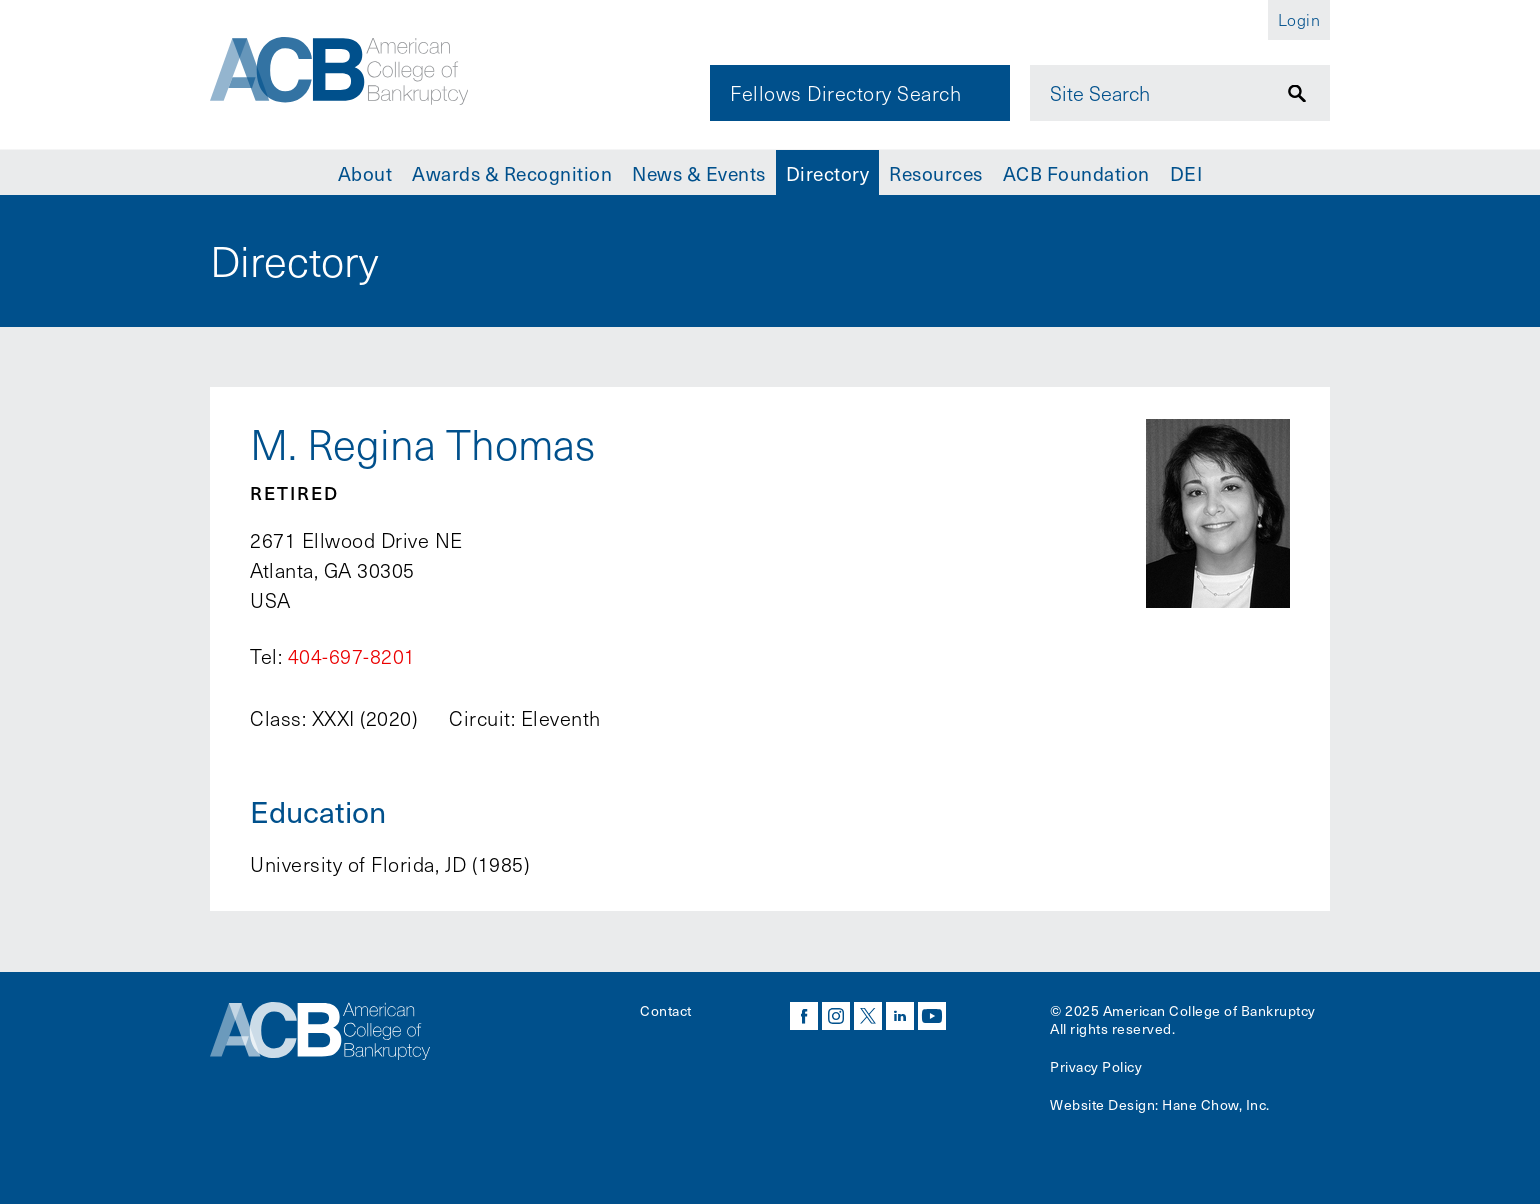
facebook (804, 1016)
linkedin (900, 1016)
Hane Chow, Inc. (1216, 1104)
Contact (666, 1010)
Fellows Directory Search (845, 93)
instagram (836, 1016)
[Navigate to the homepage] (347, 73)
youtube (932, 1016)
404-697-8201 (352, 656)
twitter (868, 1016)
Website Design (1102, 1104)
